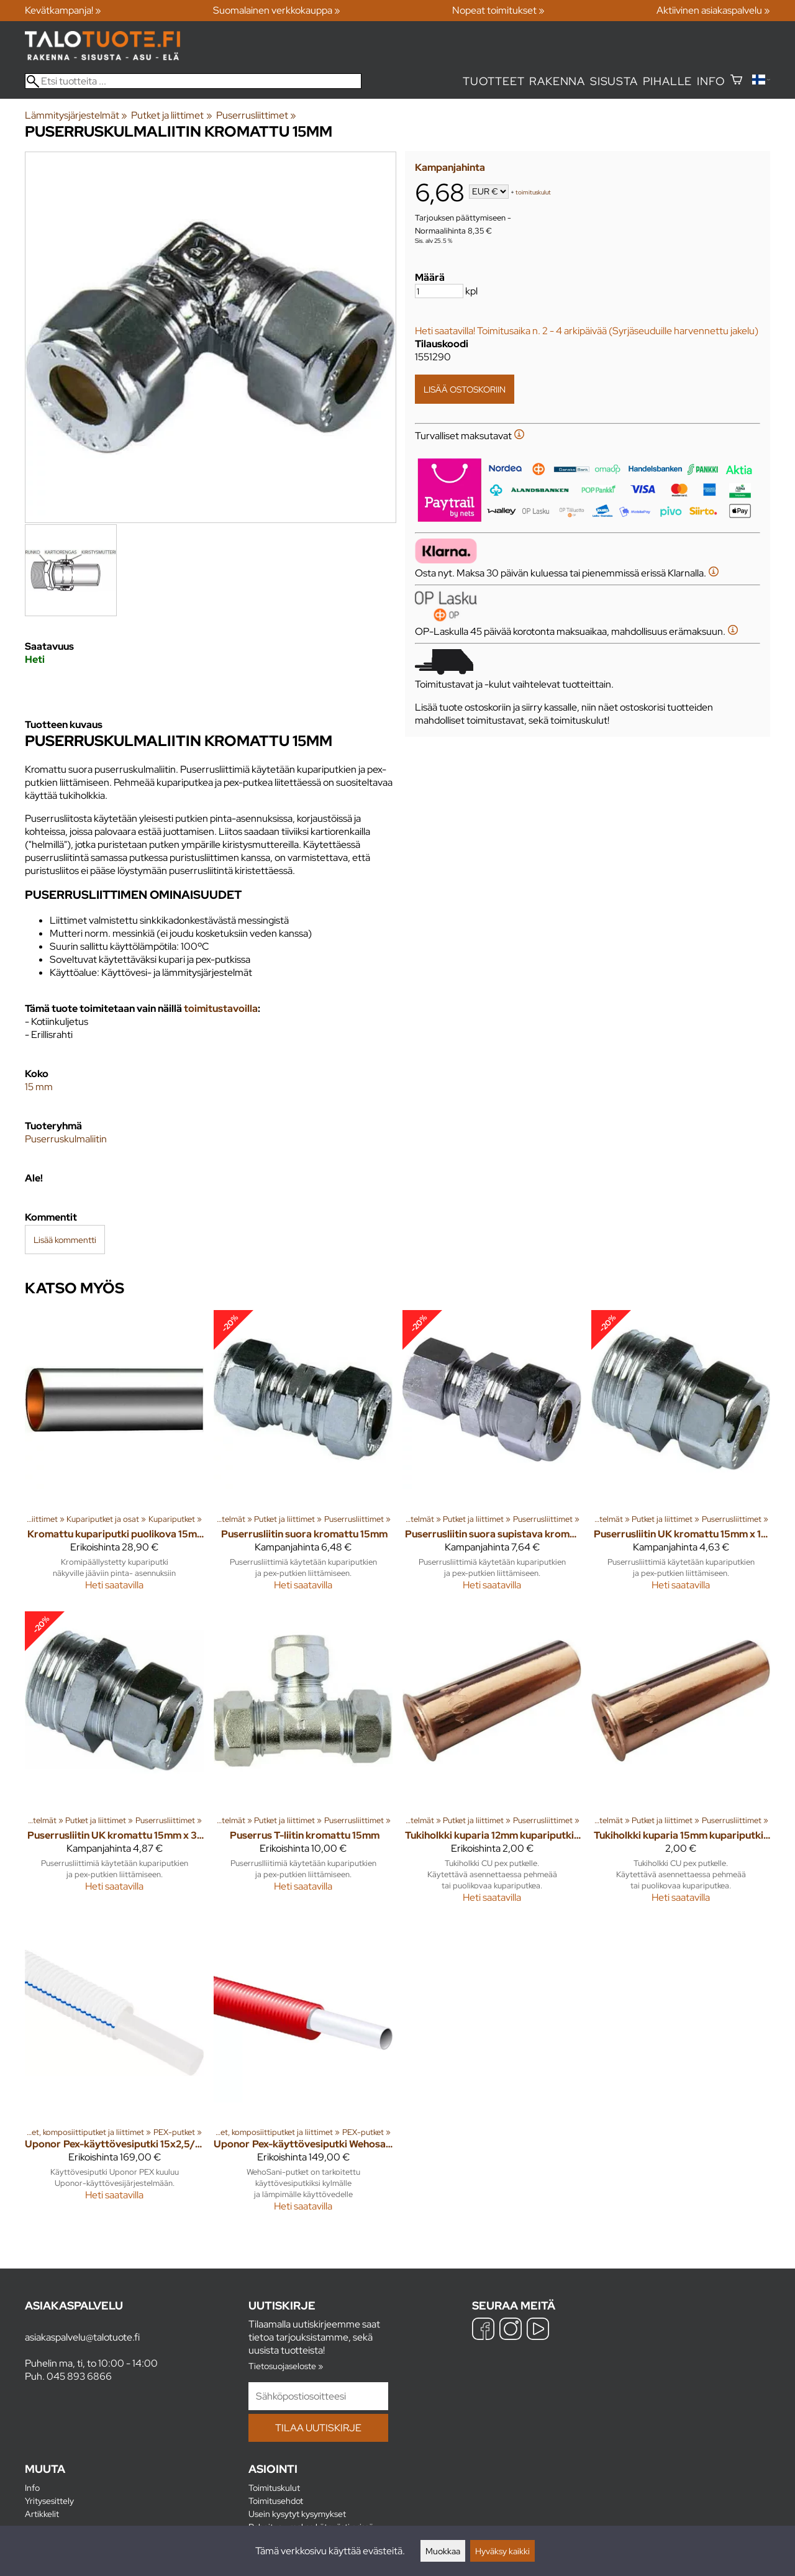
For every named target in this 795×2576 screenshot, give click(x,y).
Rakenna (557, 81)
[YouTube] (538, 2330)
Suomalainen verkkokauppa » (276, 10)
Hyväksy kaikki (502, 2551)
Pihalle (668, 81)
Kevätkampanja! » (63, 10)
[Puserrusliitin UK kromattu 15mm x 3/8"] (114, 1762)
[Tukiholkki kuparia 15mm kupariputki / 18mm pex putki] (680, 1762)
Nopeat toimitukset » (498, 10)
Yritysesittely (49, 2500)
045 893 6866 (79, 2376)
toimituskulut (533, 192)
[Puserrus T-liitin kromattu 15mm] (303, 1762)
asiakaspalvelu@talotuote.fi (82, 2337)
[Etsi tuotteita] (193, 81)
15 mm (39, 1086)
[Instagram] (510, 2330)
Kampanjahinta (450, 167)
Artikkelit (42, 2513)
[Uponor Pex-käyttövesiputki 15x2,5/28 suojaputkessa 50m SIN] (114, 2073)
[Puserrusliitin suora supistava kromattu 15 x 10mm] (491, 1455)
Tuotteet (493, 81)
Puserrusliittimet (256, 115)
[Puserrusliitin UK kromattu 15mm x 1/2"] (680, 1455)
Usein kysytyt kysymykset (297, 2513)
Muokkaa (442, 2551)
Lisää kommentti (65, 1239)
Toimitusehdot (275, 2500)
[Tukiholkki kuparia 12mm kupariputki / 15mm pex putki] (491, 1762)
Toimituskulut (274, 2487)
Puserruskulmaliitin (66, 1138)
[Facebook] (483, 2330)
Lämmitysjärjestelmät (76, 115)
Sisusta (614, 81)
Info (711, 81)
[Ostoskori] (736, 81)
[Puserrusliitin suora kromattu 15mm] (303, 1455)
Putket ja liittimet (171, 115)
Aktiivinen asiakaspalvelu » (713, 10)
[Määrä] (439, 291)
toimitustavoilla (221, 1008)
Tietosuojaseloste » (285, 2366)
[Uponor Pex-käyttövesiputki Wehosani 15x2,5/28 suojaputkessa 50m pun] (303, 2073)
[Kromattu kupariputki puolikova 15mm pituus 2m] (114, 1455)
